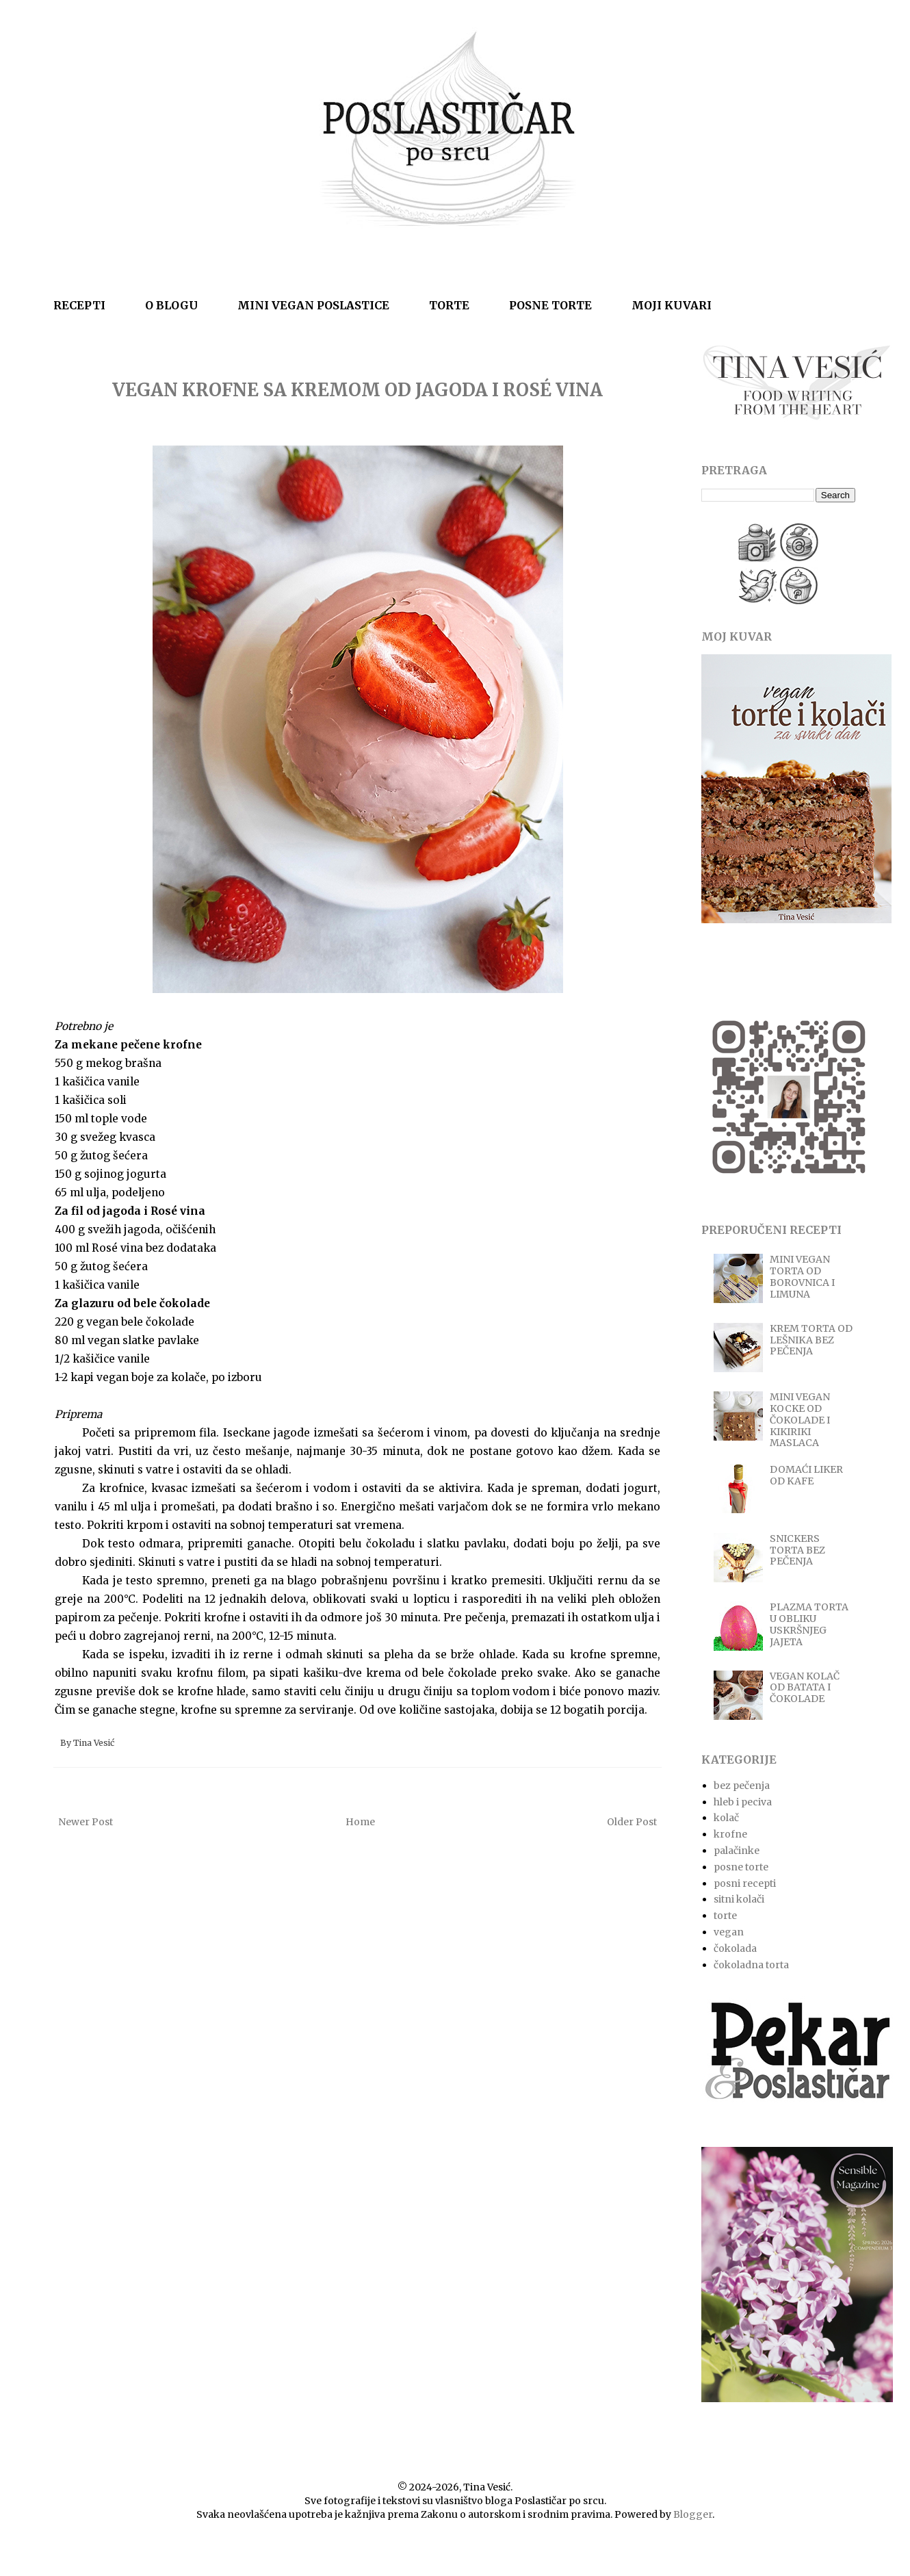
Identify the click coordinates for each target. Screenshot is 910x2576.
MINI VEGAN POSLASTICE (313, 305)
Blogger (692, 2514)
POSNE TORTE (550, 305)
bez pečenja (742, 1785)
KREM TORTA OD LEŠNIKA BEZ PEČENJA (811, 1340)
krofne (730, 1834)
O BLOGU (171, 305)
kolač (726, 1818)
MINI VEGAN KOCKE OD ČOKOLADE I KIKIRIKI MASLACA (800, 1420)
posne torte (741, 1867)
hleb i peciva (743, 1802)
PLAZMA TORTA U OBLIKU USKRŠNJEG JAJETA (809, 1624)
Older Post (632, 1822)
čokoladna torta (751, 1965)
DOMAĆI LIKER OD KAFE (806, 1475)
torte (725, 1915)
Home (360, 1822)
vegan (729, 1932)
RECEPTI (79, 305)
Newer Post (85, 1822)
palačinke (736, 1850)
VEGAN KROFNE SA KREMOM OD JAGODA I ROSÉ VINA (357, 389)
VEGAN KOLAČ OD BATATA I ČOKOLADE (805, 1687)
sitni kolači (739, 1899)
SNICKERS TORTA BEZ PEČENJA (797, 1550)
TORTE (449, 305)
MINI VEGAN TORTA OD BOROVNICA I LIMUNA (802, 1276)
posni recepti (745, 1883)
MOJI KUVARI (672, 305)
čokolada (735, 1948)
